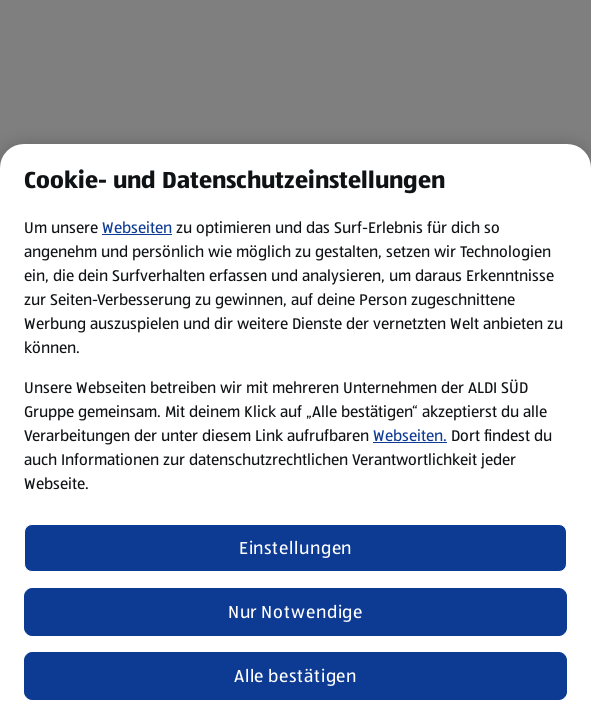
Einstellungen (296, 548)
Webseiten (137, 227)
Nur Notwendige (296, 612)
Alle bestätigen (296, 676)
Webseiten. (410, 435)
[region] (295, 432)
